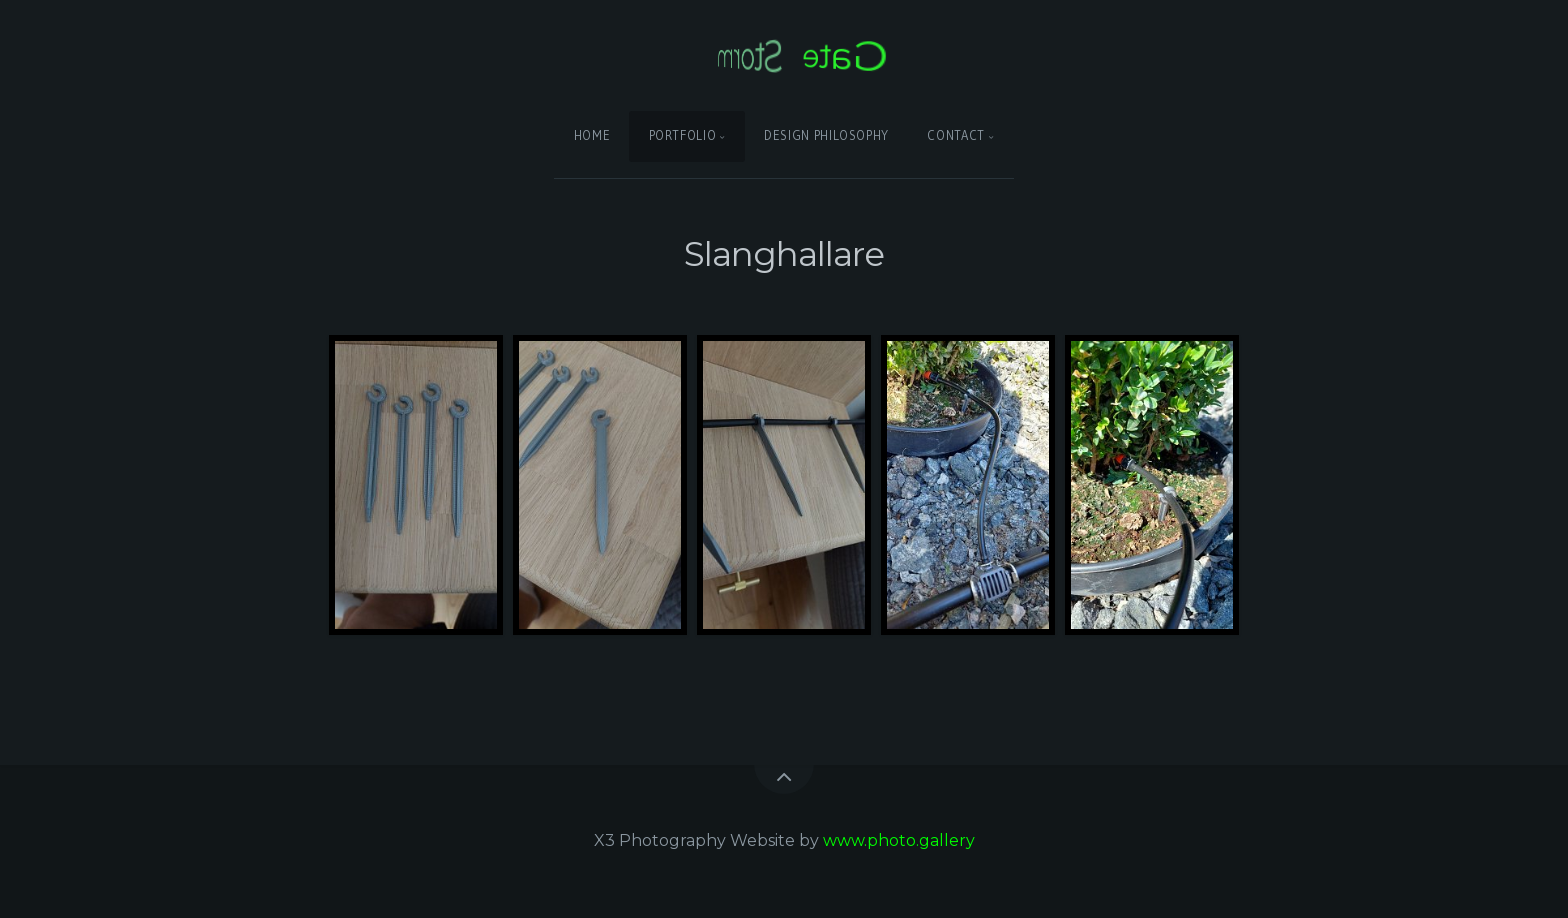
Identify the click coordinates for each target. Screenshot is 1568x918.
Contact (955, 135)
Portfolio (683, 135)
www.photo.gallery (899, 840)
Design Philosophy (826, 135)
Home (592, 135)
